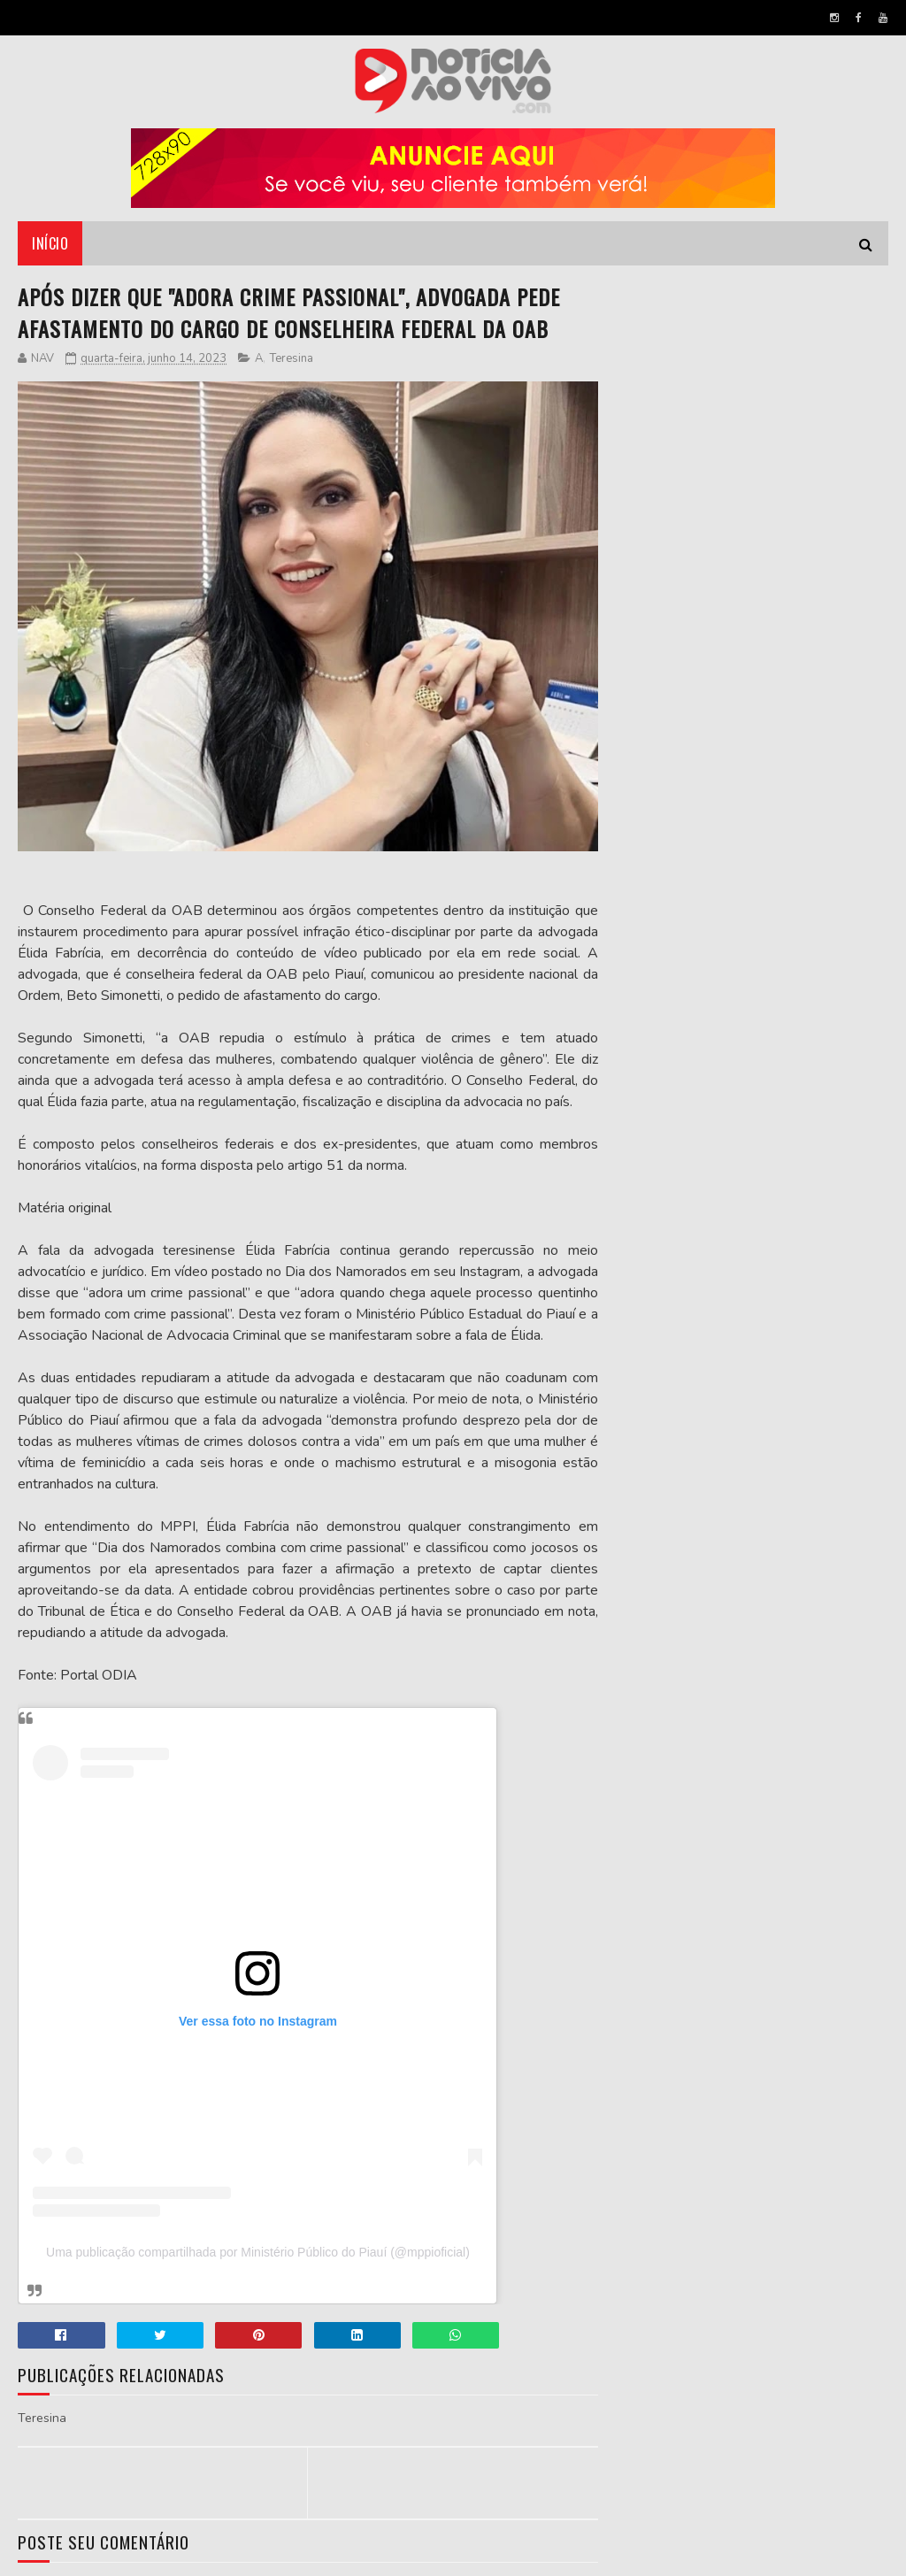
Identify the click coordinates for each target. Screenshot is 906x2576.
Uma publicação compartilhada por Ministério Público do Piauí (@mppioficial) (258, 2252)
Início (50, 243)
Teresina (291, 358)
